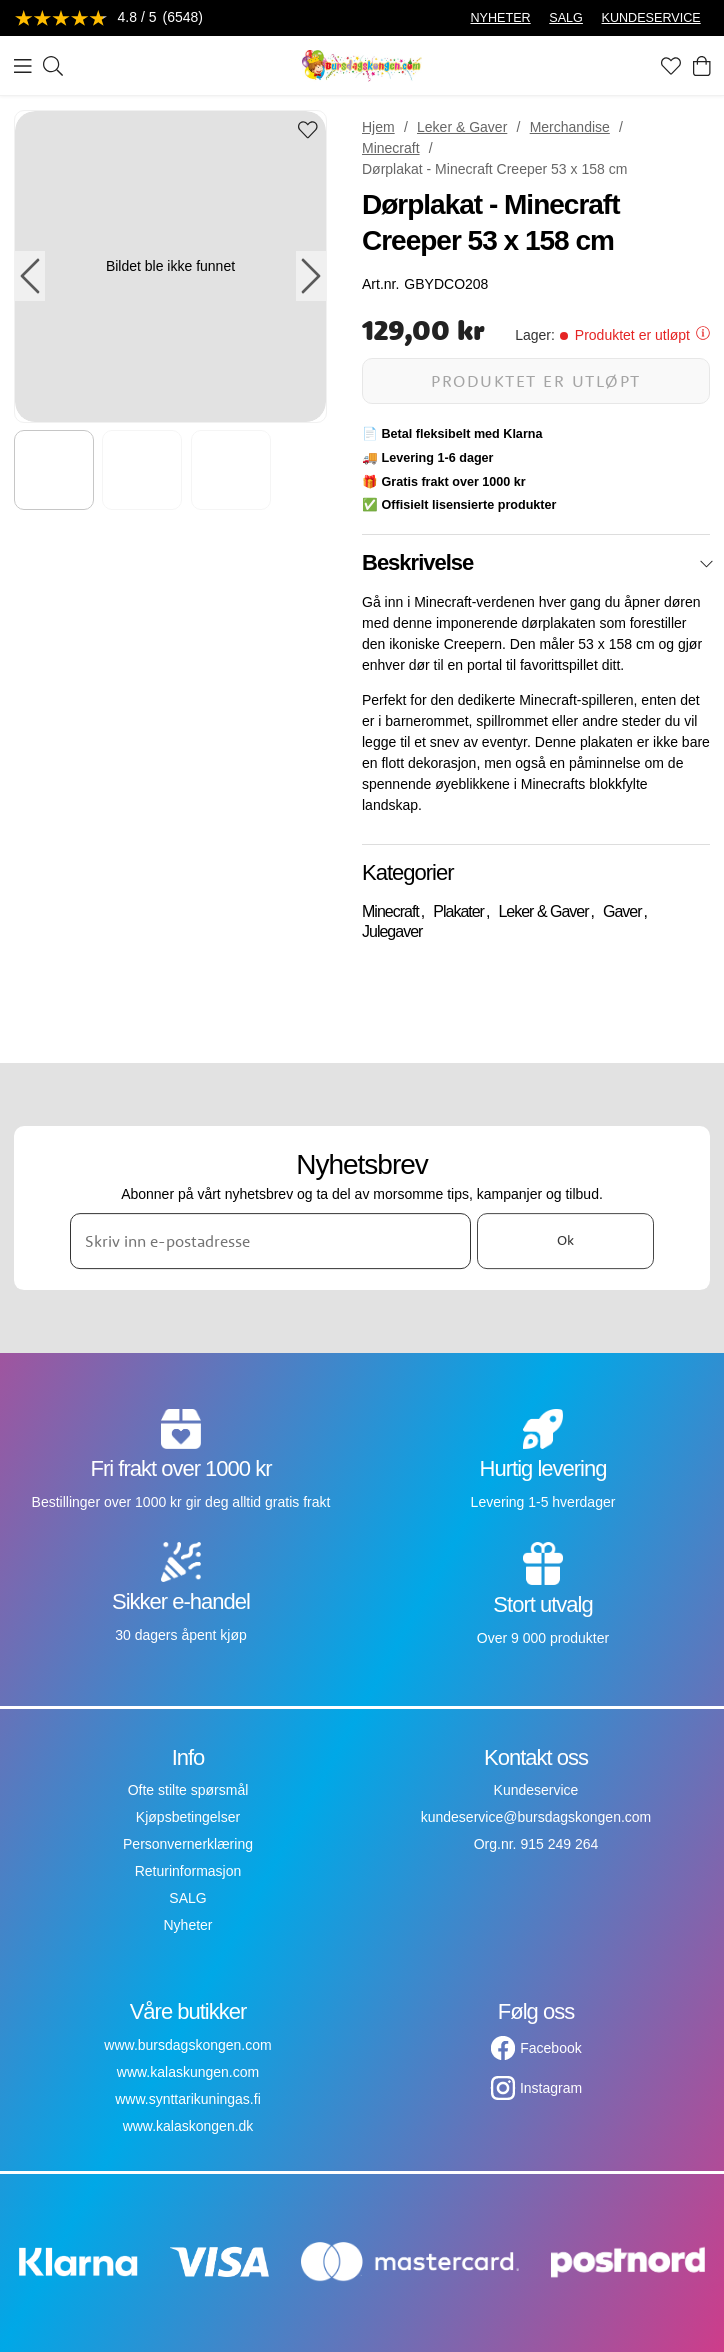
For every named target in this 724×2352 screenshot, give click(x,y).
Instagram (551, 2088)
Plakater (458, 911)
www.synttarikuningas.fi (188, 2099)
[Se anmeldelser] (109, 18)
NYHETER (500, 18)
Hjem (378, 127)
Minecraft (391, 148)
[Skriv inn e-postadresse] (270, 1241)
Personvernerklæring (188, 1844)
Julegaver (392, 931)
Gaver (622, 911)
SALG (566, 18)
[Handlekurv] (702, 66)
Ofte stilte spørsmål (188, 1790)
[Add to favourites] (308, 131)
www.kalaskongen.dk (188, 2126)
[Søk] (53, 66)
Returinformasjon (188, 1871)
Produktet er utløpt (536, 380)
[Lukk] (706, 564)
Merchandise (570, 127)
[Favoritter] (671, 66)
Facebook (550, 2048)
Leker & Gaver (462, 127)
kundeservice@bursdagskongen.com (536, 1817)
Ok (565, 1240)
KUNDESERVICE (651, 18)
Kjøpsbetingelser (188, 1817)
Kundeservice (536, 1790)
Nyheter (187, 1925)
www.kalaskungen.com (188, 2072)
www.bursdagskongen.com (187, 2045)
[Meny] (23, 66)
